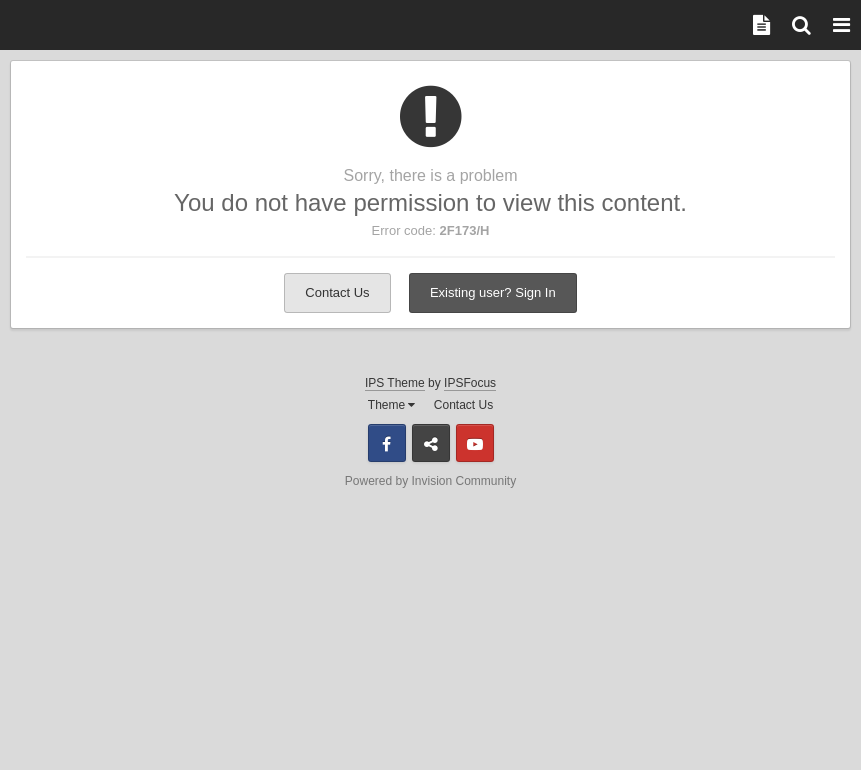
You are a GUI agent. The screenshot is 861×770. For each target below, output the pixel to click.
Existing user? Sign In (493, 292)
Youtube (475, 443)
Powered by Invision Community (430, 481)
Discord (431, 443)
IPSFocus (470, 383)
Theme (392, 405)
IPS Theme (395, 383)
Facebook (387, 443)
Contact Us (337, 292)
